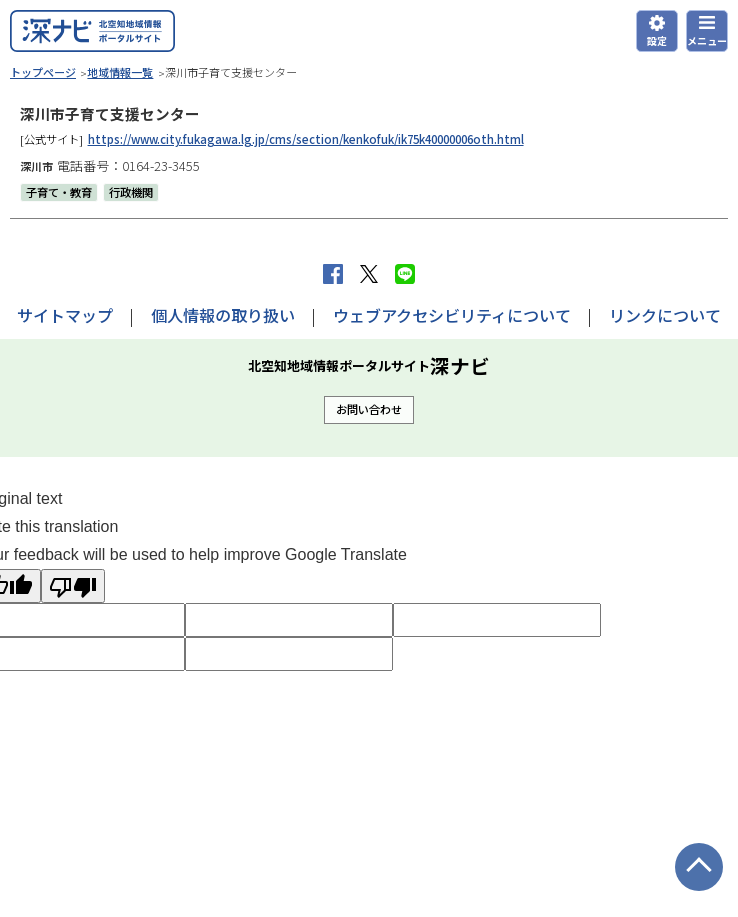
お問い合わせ (369, 409)
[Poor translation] (73, 586)
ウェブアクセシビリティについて (452, 315)
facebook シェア (333, 274)
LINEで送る (405, 274)
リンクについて (665, 315)
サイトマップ (65, 315)
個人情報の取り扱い (223, 315)
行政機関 (131, 192)
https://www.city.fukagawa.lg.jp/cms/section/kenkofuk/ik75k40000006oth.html (306, 139)
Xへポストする (369, 274)
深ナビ (92, 31)
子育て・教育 (59, 192)
